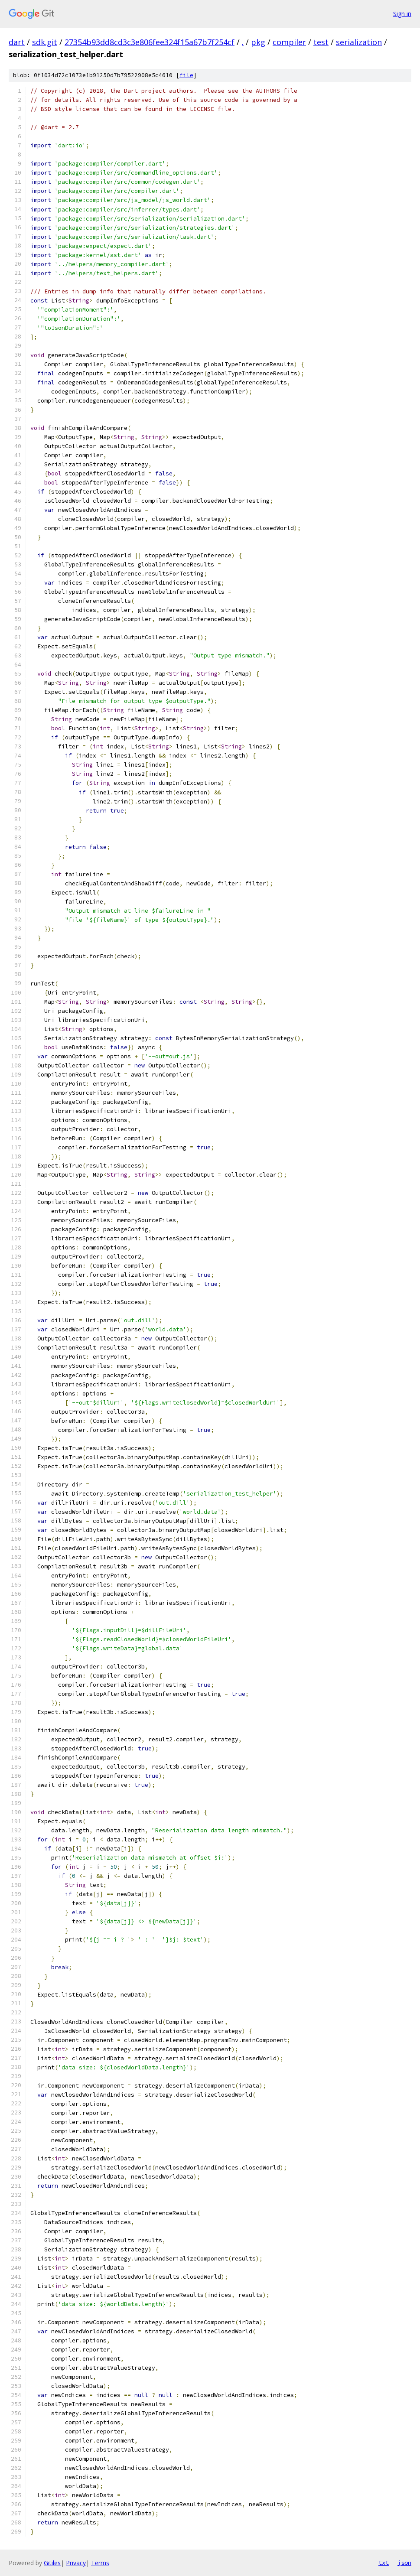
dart (17, 42)
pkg (258, 42)
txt (383, 2562)
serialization (359, 42)
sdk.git (44, 42)
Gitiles (52, 2563)
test (321, 42)
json (404, 2562)
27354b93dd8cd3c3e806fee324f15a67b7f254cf (149, 42)
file (186, 75)
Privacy (76, 2563)
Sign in (402, 14)
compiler (289, 42)
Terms (100, 2563)
